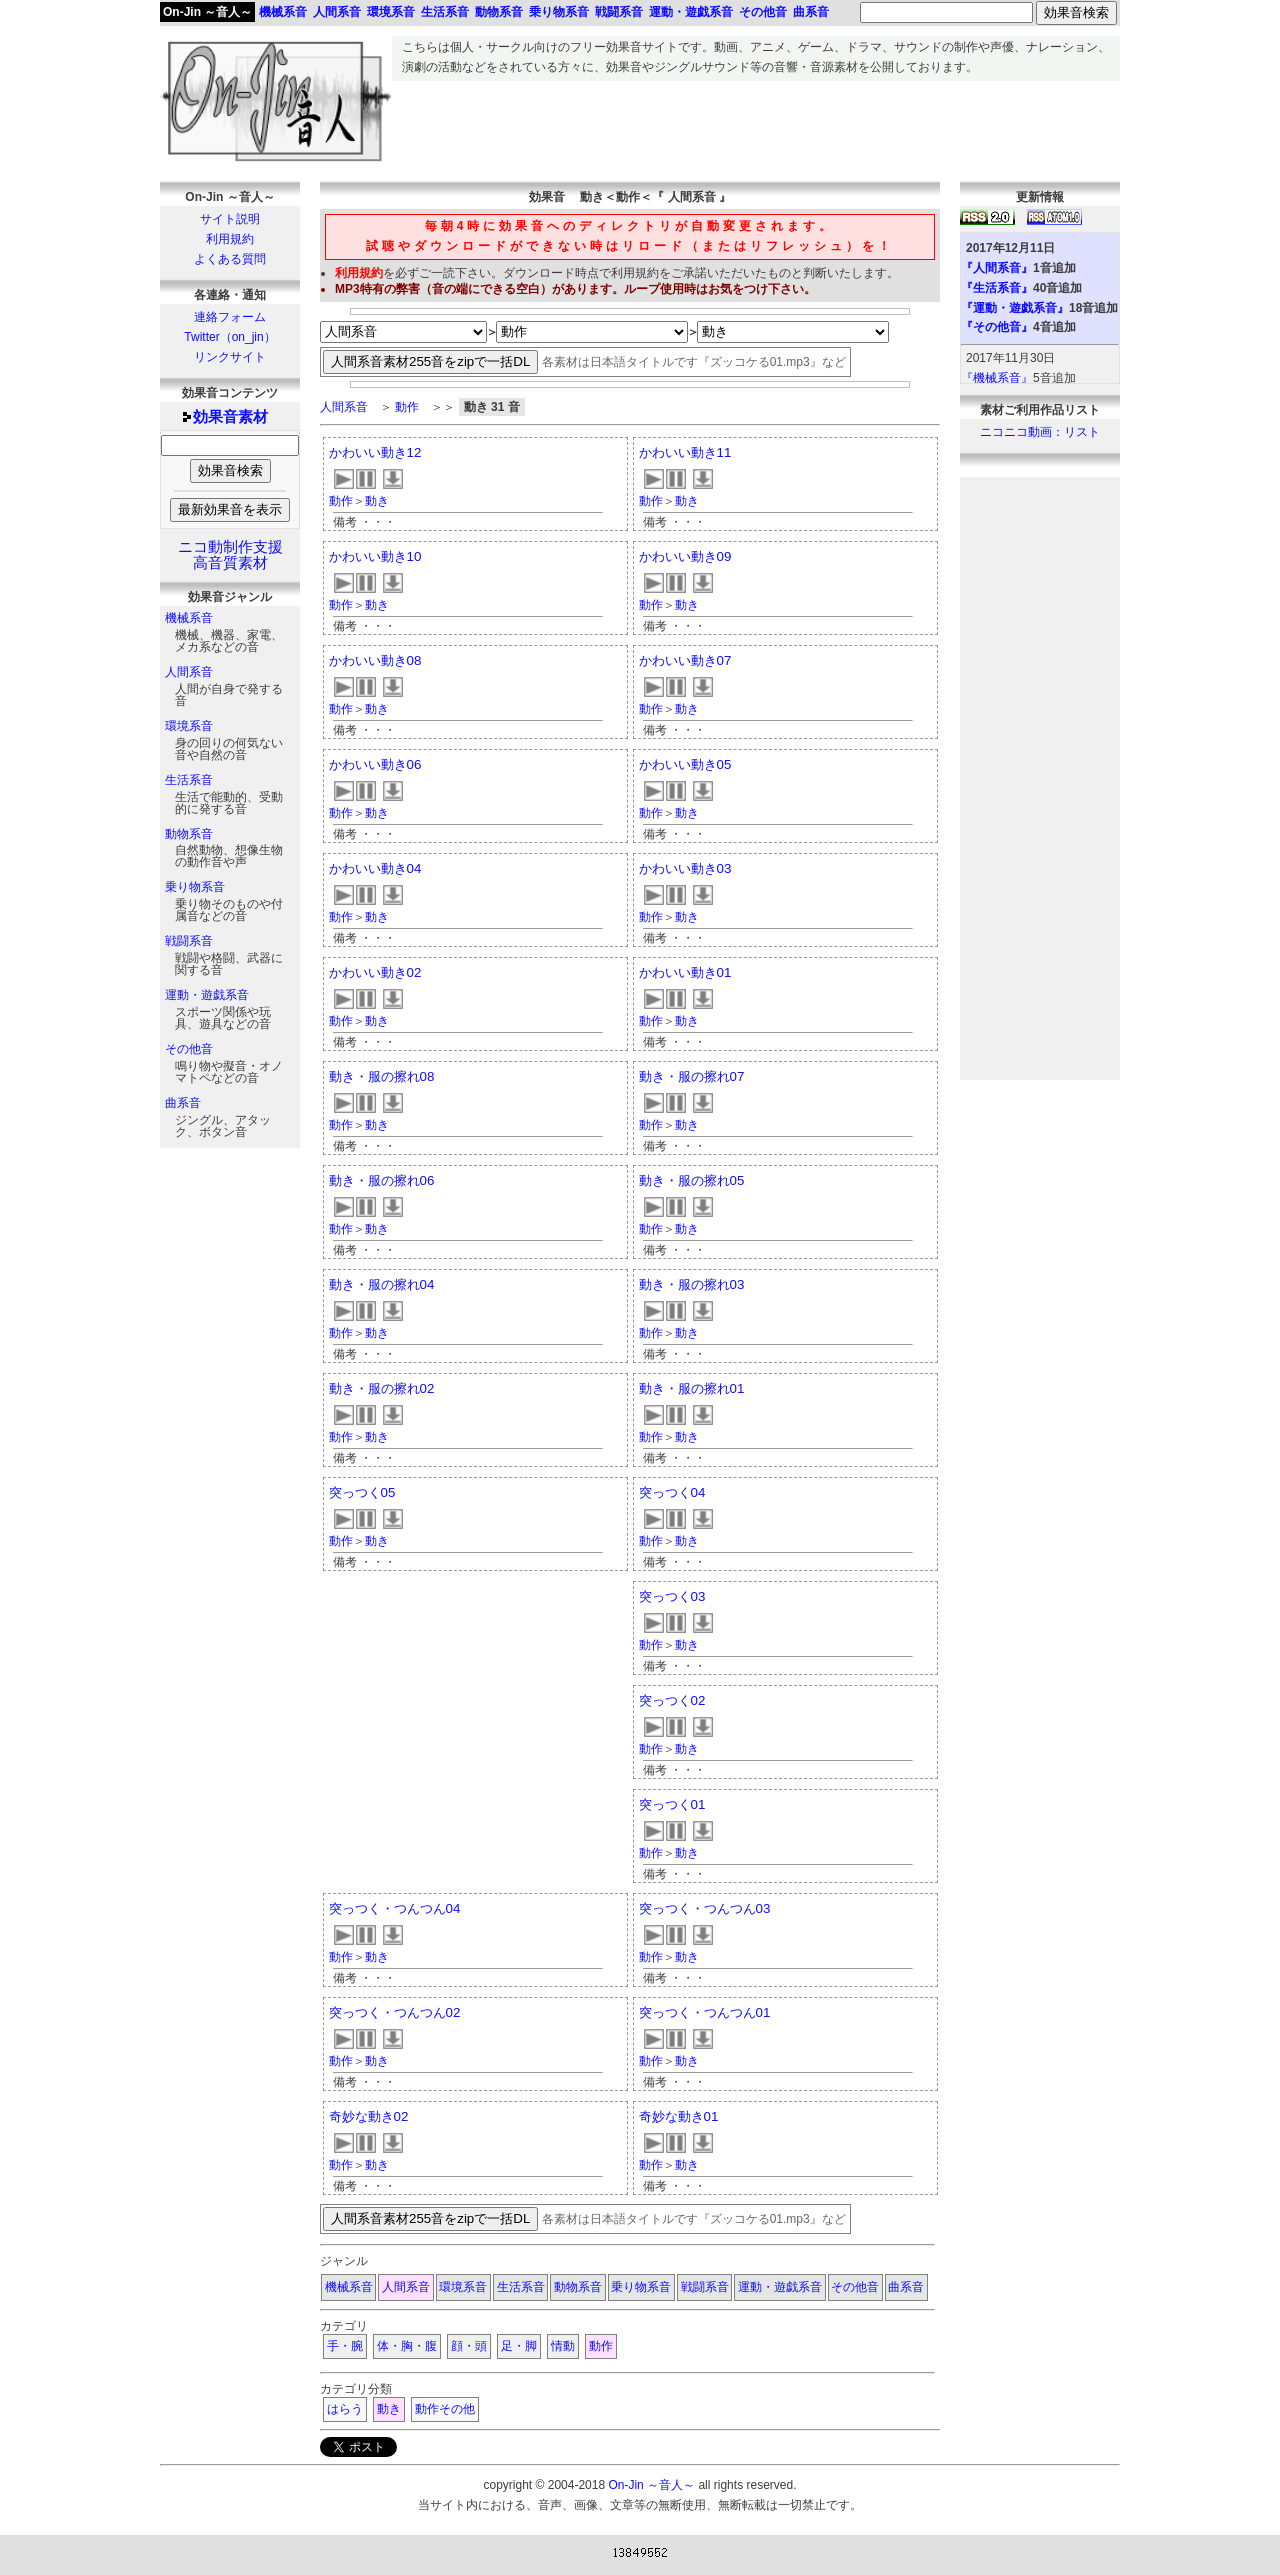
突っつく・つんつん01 (705, 2012)
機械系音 (189, 618)
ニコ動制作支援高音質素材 (230, 555)
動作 (407, 407)
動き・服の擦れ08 (382, 1076)
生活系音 (189, 780)
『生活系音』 (997, 288)
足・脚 (519, 2346)
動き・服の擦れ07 (692, 1076)
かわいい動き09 (685, 556)
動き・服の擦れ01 (692, 1388)
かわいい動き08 (375, 660)
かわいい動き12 (375, 452)
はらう (345, 2409)
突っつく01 (672, 1804)
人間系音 (189, 672)
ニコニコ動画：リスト (1040, 432)
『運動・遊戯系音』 (1015, 308)
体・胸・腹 (407, 2346)
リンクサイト (230, 357)
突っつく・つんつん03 (705, 1908)
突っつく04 (672, 1492)
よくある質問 (230, 259)
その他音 (189, 1049)
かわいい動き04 (375, 868)
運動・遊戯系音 (207, 995)
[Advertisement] (756, 126)
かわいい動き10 (375, 556)
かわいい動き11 (685, 452)
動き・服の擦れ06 (382, 1180)
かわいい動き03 (685, 868)
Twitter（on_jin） (229, 337)
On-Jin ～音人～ (207, 12)
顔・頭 (469, 2346)
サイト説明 (230, 219)
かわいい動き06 (375, 764)
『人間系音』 (997, 268)
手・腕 (345, 2346)
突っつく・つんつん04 (395, 1908)
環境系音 (189, 726)
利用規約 (230, 239)
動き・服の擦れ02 (382, 1388)
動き (377, 501)
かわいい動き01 (685, 972)
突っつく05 (362, 1492)
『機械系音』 (997, 378)
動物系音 (189, 834)
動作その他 (445, 2409)
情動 (563, 2346)
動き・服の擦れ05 (692, 1180)
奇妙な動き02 (369, 2116)
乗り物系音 (195, 887)
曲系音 (183, 1103)
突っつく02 (672, 1700)
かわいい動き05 (685, 764)
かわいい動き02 (375, 972)
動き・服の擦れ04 (382, 1284)
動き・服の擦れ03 (692, 1284)
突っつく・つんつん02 (395, 2012)
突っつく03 (672, 1596)
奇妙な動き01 (679, 2116)
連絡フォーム (230, 317)
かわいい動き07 (685, 660)
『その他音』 (997, 327)
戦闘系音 (189, 941)
